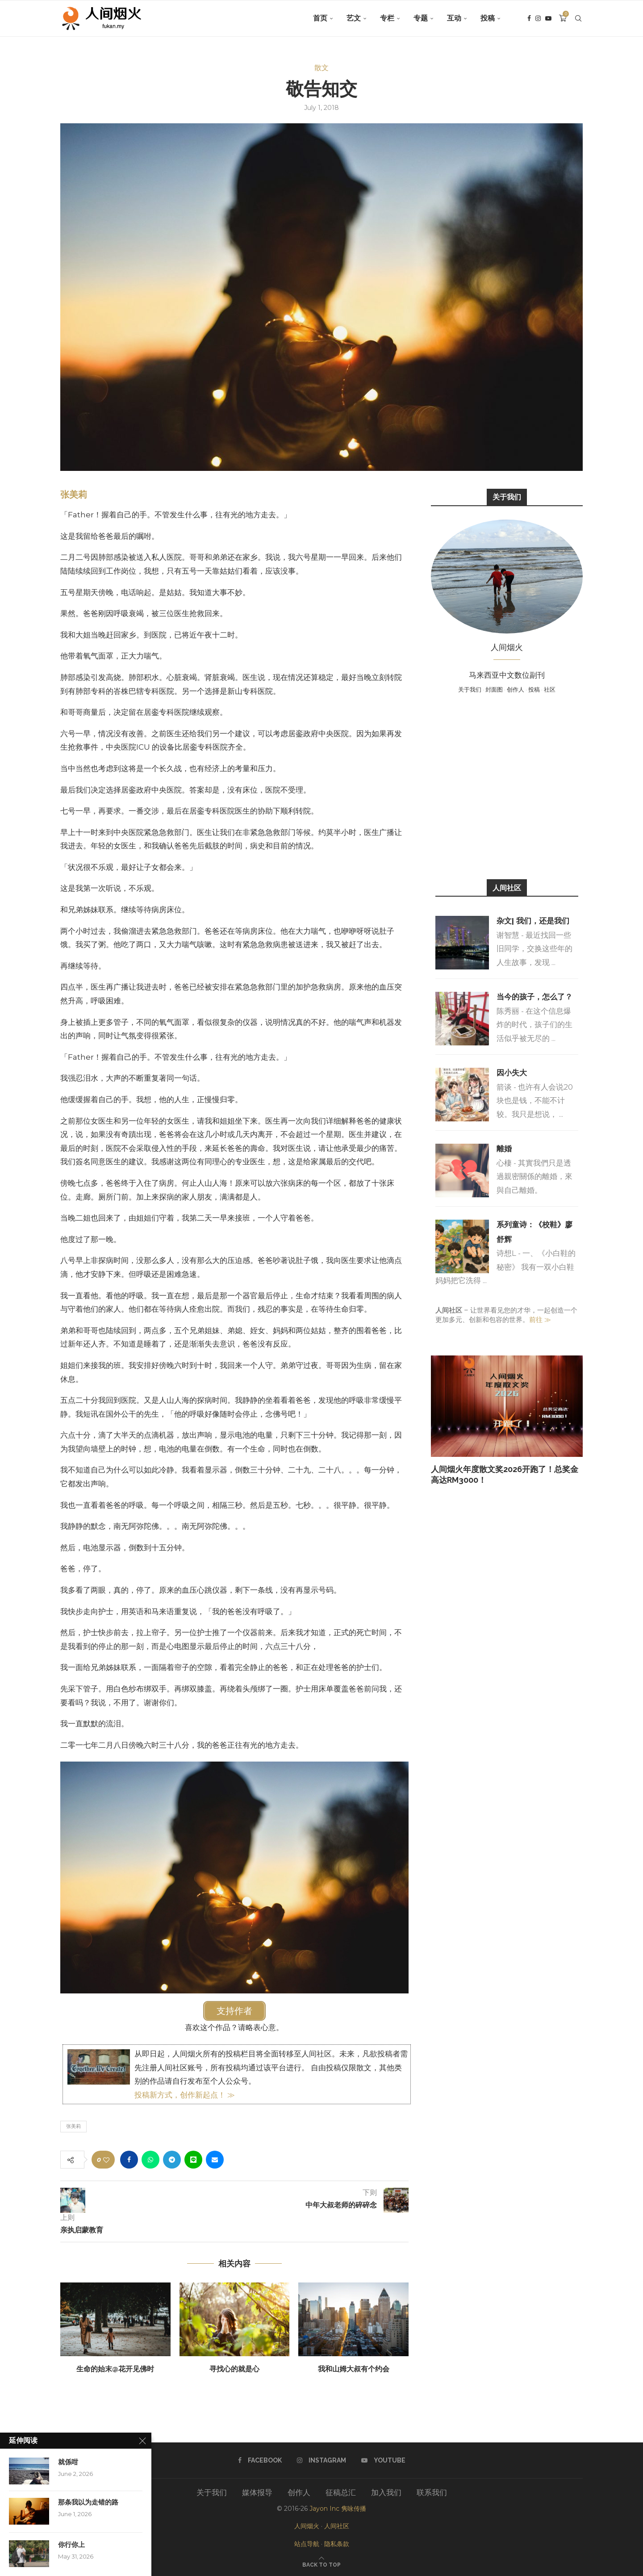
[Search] (578, 18)
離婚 (504, 1148)
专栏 (387, 18)
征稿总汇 (341, 2492)
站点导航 (306, 2544)
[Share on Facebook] (129, 2160)
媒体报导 (257, 2492)
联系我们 (432, 2492)
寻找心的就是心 (234, 2369)
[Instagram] (538, 18)
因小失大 (512, 1072)
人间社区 (336, 2526)
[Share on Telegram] (172, 2160)
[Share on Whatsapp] (150, 2160)
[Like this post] (106, 2160)
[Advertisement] (507, 785)
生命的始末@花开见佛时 (115, 2369)
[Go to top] (321, 2563)
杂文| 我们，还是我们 (533, 920)
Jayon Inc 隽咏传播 (337, 2509)
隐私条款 (336, 2544)
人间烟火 (306, 2526)
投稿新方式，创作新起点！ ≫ (184, 2094)
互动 (454, 18)
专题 (420, 18)
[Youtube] (548, 18)
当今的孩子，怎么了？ (534, 996)
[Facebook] (529, 18)
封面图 (494, 689)
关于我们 (469, 689)
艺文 (354, 18)
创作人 (515, 689)
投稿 (487, 18)
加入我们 (386, 2492)
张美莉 (73, 494)
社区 (549, 689)
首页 (320, 18)
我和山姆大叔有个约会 (353, 2369)
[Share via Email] (215, 2160)
